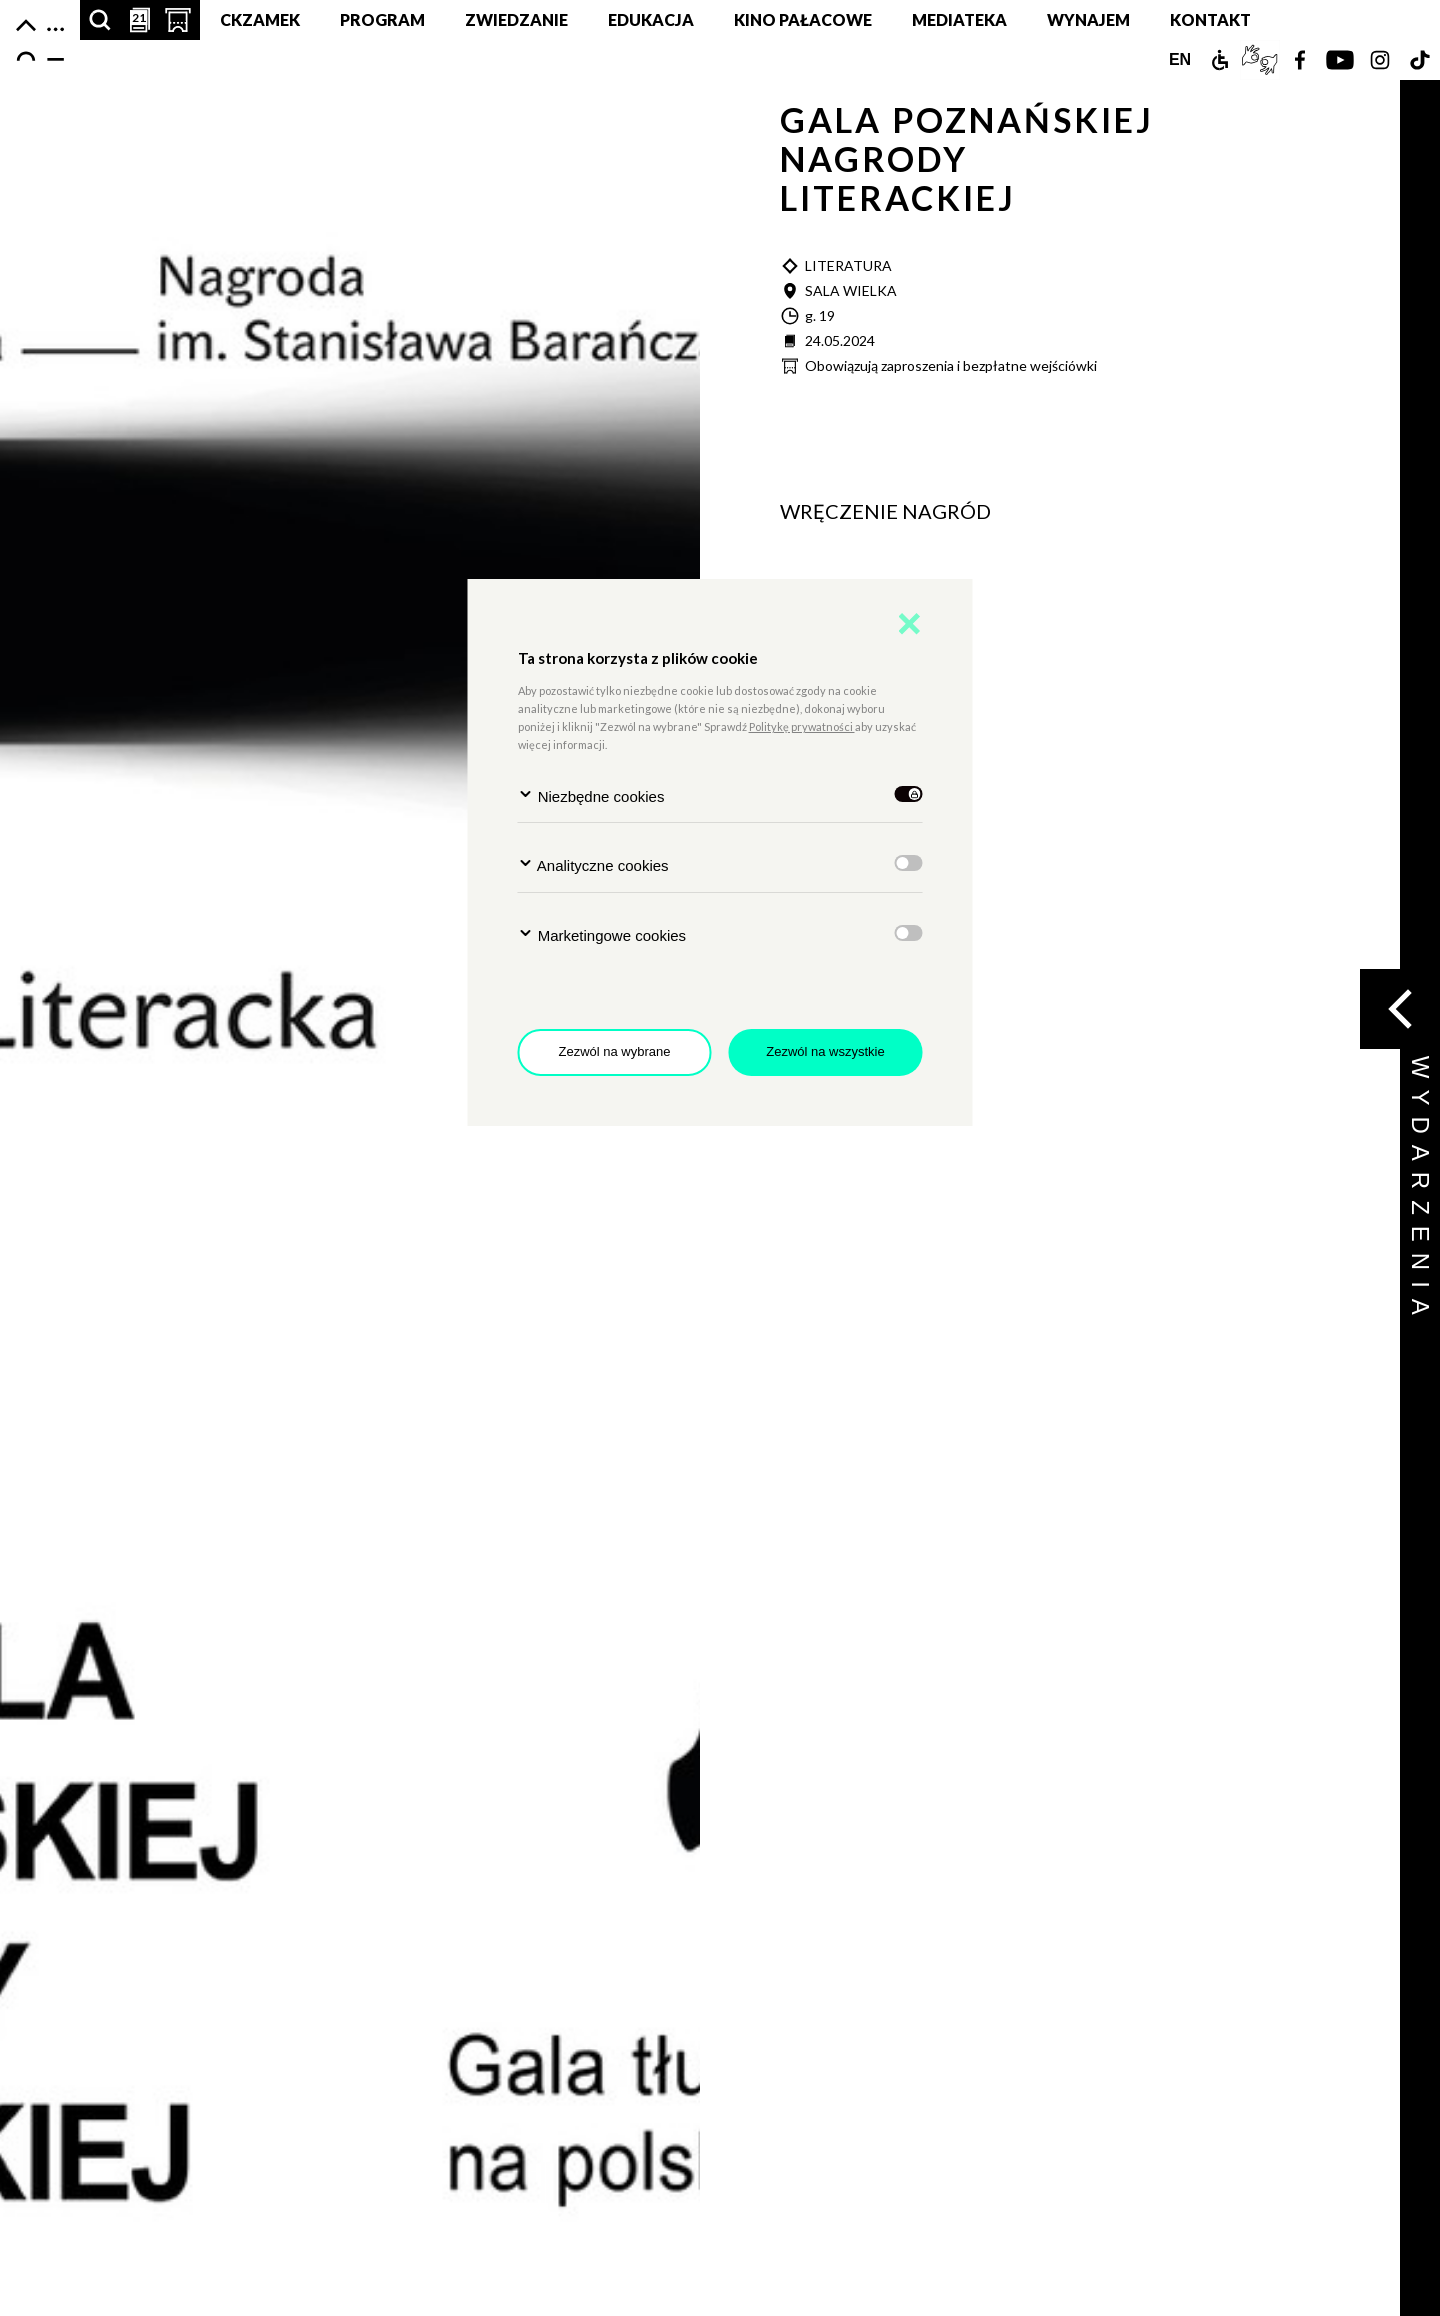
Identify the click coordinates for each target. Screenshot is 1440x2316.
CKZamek (260, 19)
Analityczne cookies (593, 864)
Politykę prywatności (802, 726)
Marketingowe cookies (602, 934)
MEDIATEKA (959, 19)
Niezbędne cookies (591, 795)
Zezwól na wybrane (615, 1051)
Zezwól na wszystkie (825, 1051)
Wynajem (1088, 19)
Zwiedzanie (516, 19)
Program (382, 19)
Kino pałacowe (803, 19)
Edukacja (651, 19)
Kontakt (1210, 19)
